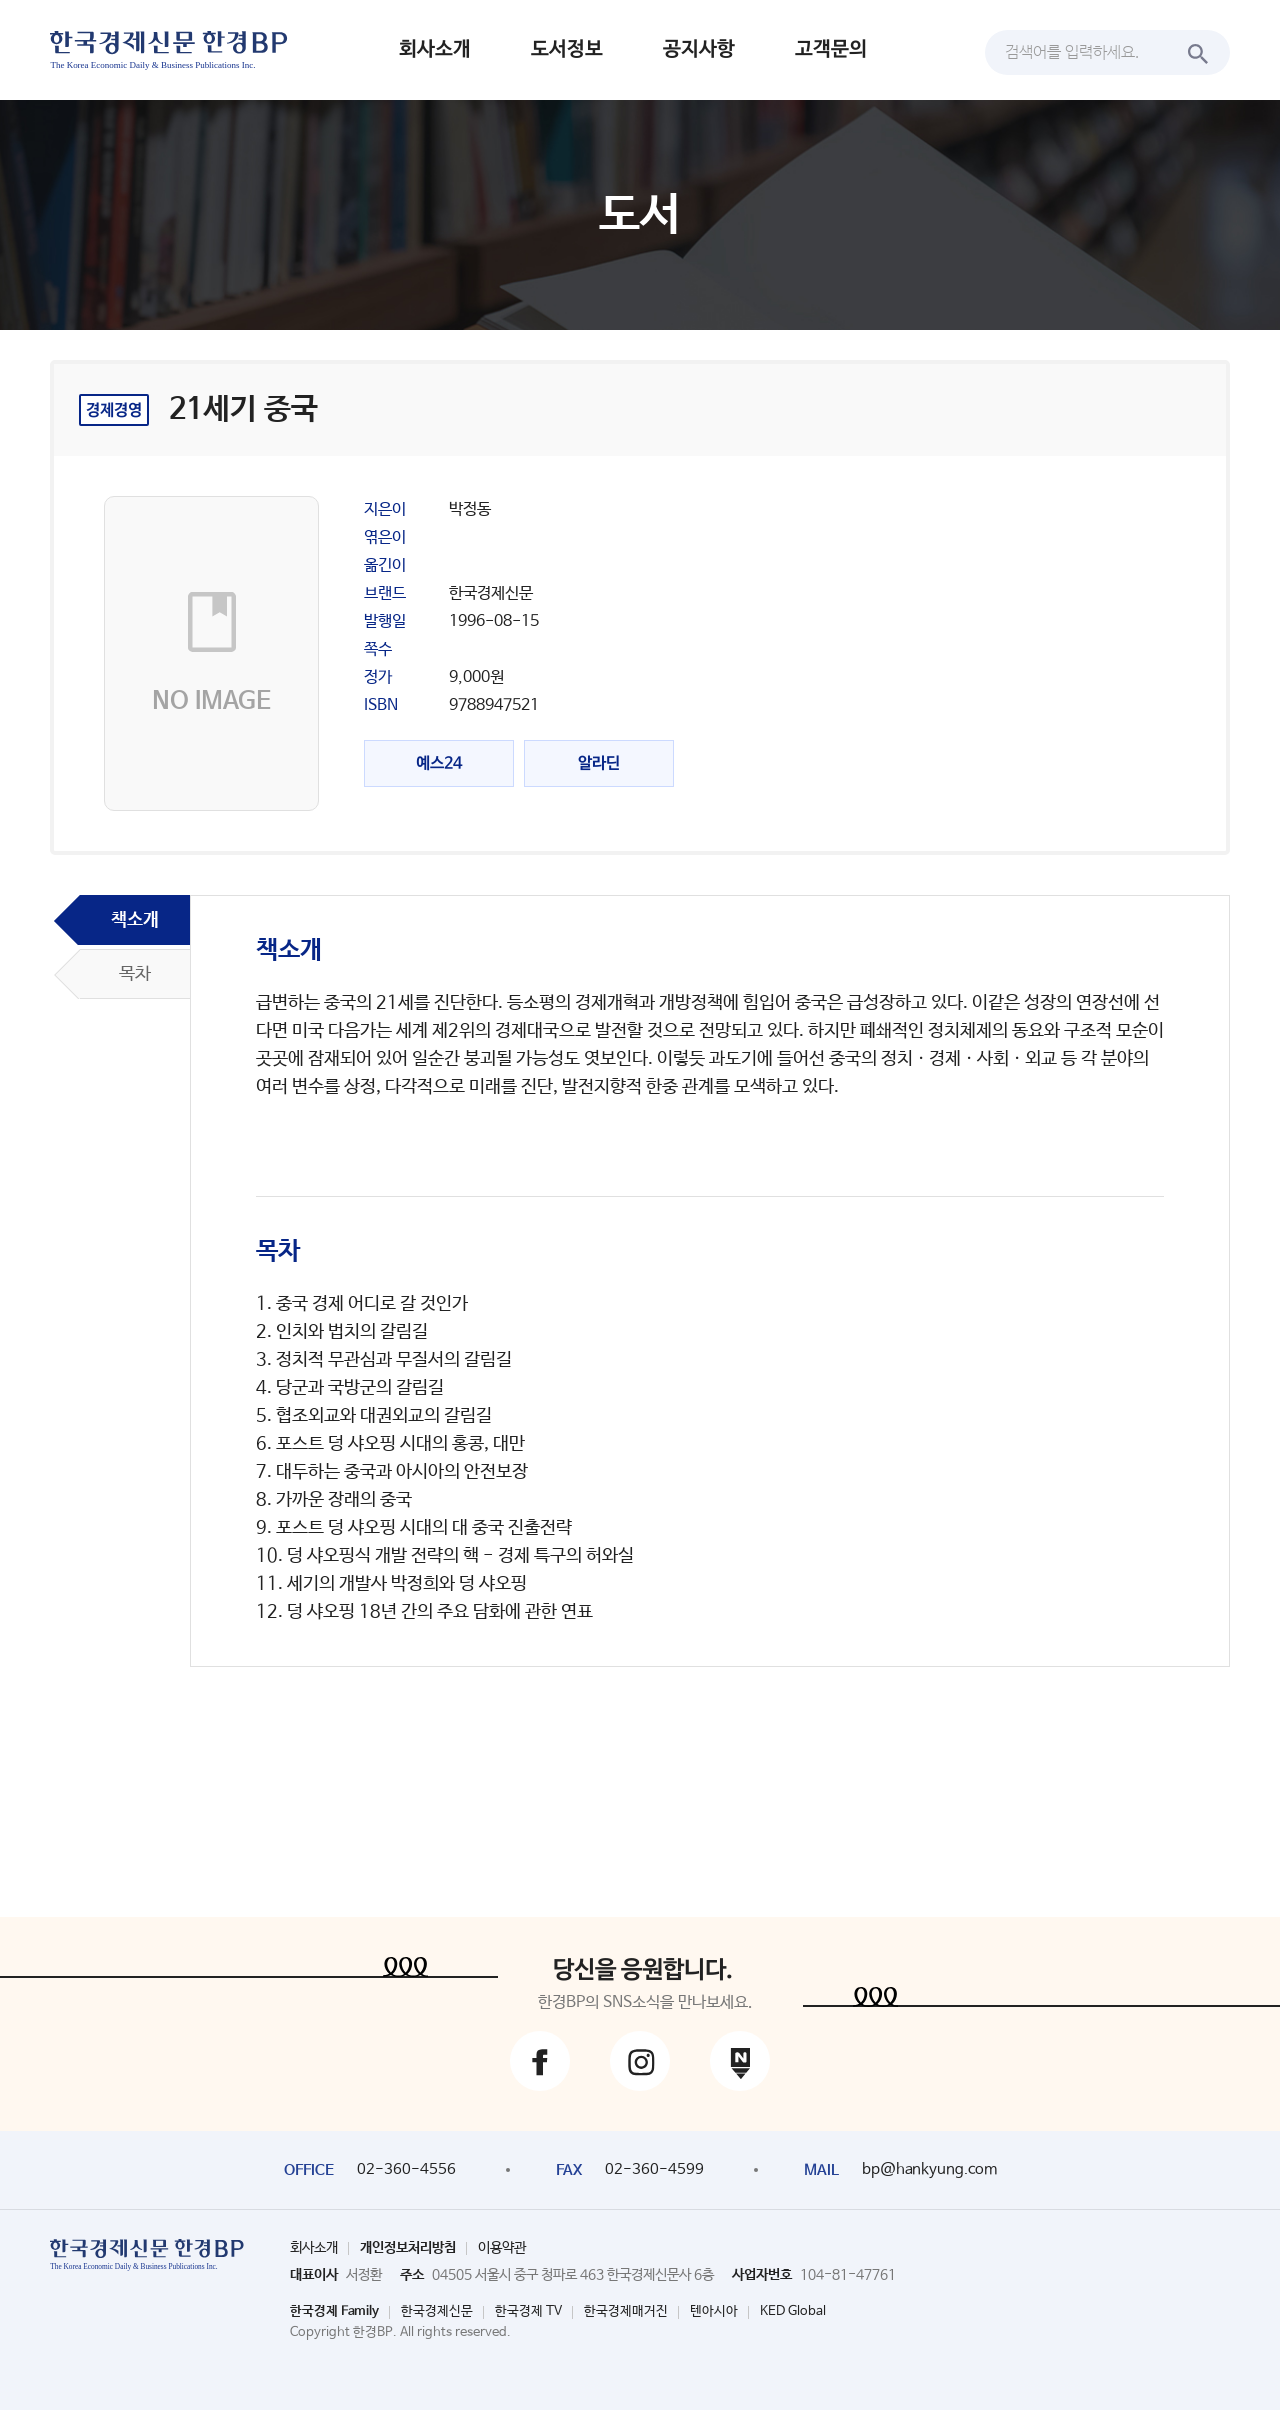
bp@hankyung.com (929, 2169)
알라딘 (599, 763)
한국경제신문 (437, 2311)
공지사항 (699, 49)
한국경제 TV (528, 2311)
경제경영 (114, 410)
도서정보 (567, 49)
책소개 (135, 920)
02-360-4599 (654, 2169)
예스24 (439, 763)
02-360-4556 (406, 2169)
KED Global (793, 2311)
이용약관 (502, 2248)
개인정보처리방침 (408, 2248)
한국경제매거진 (626, 2311)
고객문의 (831, 49)
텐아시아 (714, 2311)
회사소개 (435, 49)
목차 (135, 974)
